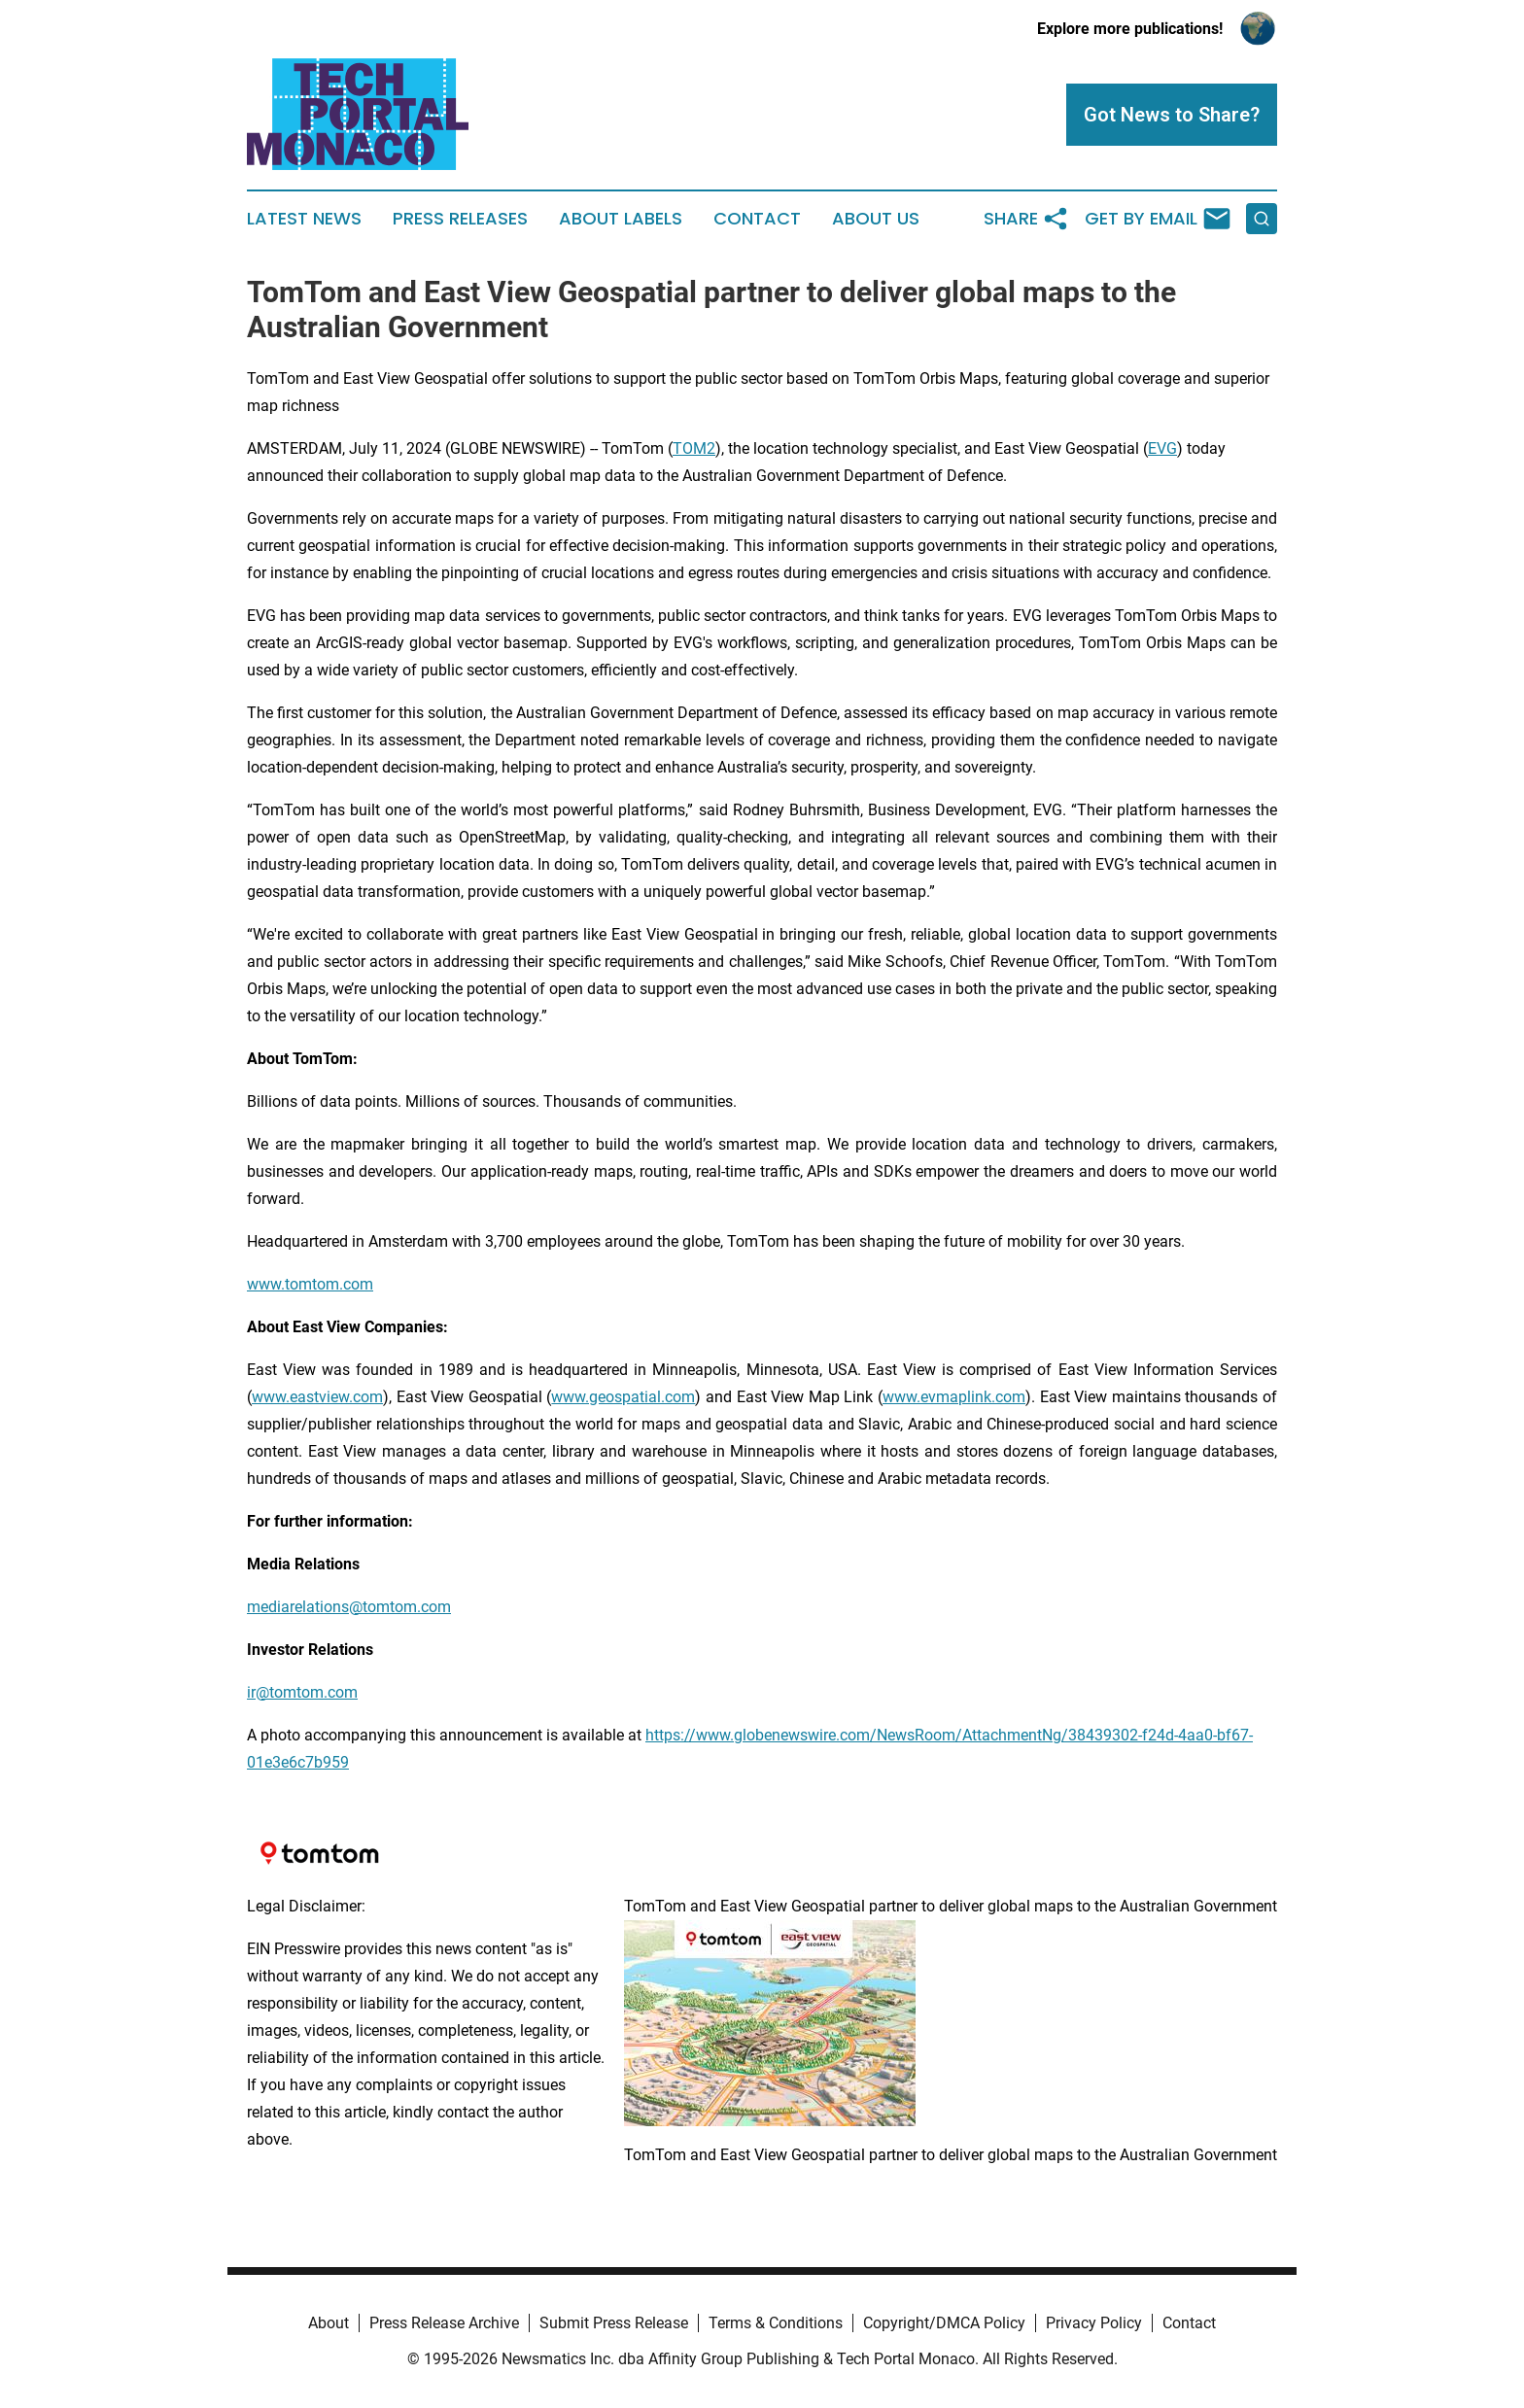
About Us (875, 218)
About (328, 2323)
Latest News (304, 218)
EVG (1162, 448)
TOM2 (694, 448)
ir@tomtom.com (302, 1692)
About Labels (620, 218)
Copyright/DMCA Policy (944, 2323)
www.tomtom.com (310, 1284)
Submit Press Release (613, 2323)
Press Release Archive (444, 2323)
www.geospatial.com (623, 1397)
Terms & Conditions (776, 2323)
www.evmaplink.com (954, 1397)
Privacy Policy (1094, 2323)
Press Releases (460, 218)
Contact (757, 218)
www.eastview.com (317, 1397)
